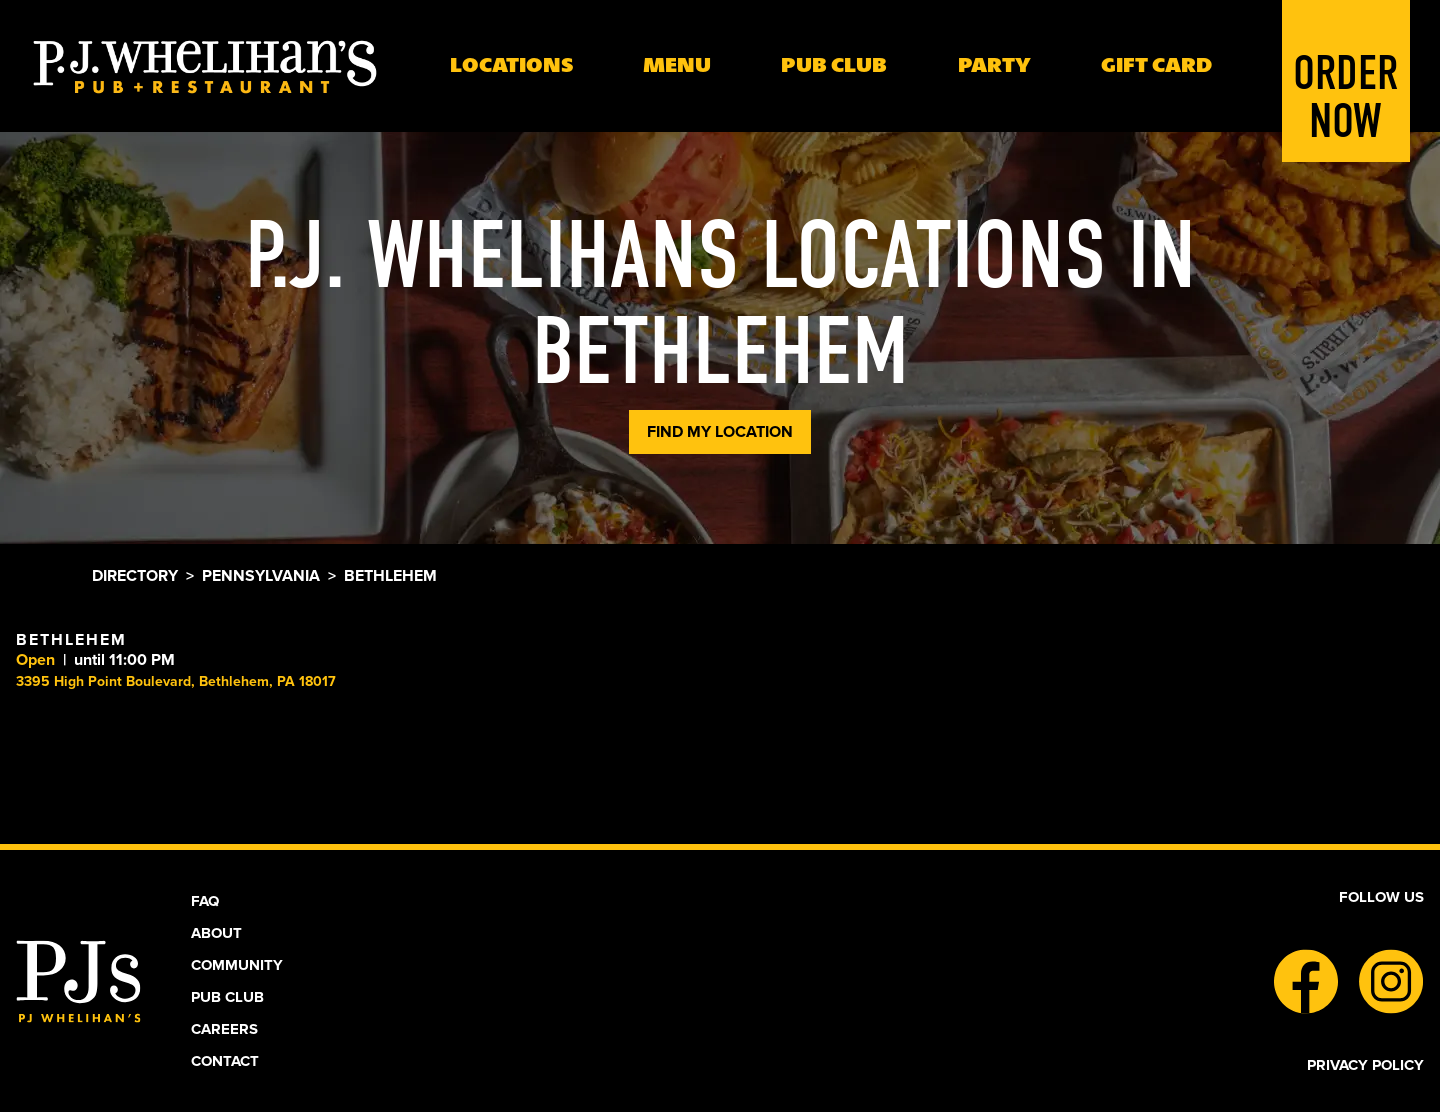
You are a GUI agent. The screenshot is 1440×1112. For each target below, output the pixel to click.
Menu (677, 65)
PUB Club (834, 65)
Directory (135, 576)
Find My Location (720, 432)
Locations (511, 65)
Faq (205, 901)
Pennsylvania (261, 576)
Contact (225, 1061)
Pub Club (227, 997)
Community (237, 965)
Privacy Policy (1365, 1065)
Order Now (1345, 66)
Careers (224, 1029)
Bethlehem (71, 640)
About (216, 933)
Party (994, 65)
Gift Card (1156, 65)
